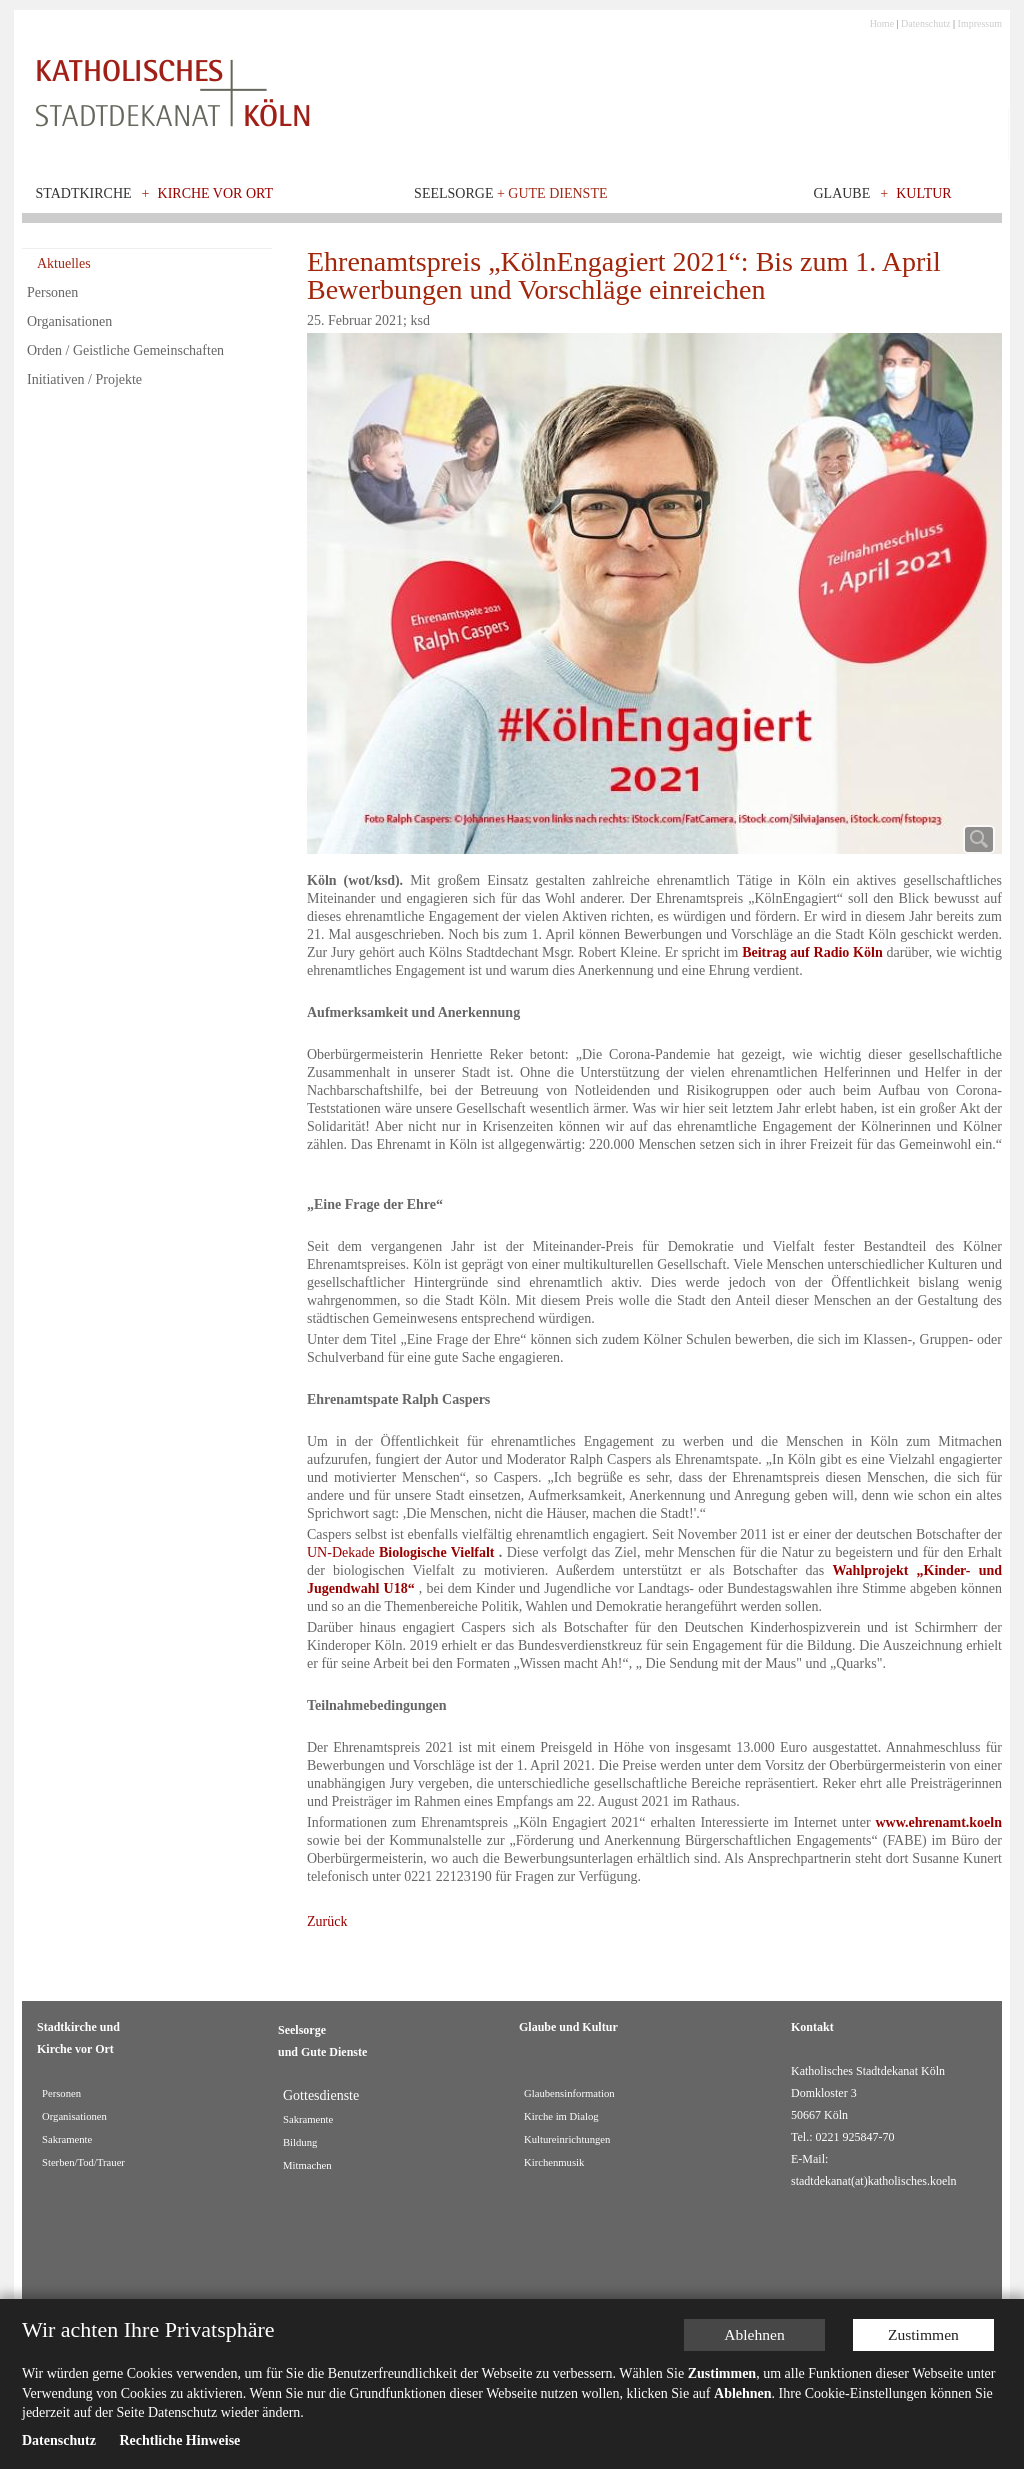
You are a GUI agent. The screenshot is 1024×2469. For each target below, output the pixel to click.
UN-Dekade (400, 1552)
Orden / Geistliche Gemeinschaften (125, 350)
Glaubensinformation (569, 2093)
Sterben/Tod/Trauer (83, 2162)
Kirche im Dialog (561, 2116)
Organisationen (69, 321)
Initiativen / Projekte (84, 379)
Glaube (841, 193)
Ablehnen (766, 2332)
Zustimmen (930, 2332)
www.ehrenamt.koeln (938, 1822)
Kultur (924, 193)
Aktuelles (64, 263)
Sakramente (67, 2139)
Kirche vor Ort (216, 193)
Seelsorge (510, 193)
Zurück (327, 1921)
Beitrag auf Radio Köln (812, 952)
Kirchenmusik (554, 2162)
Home (882, 23)
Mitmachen (307, 2165)
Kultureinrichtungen (567, 2139)
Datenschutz (925, 23)
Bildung (300, 2142)
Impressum (980, 23)
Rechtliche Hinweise (179, 2440)
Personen (52, 292)
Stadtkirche (84, 193)
